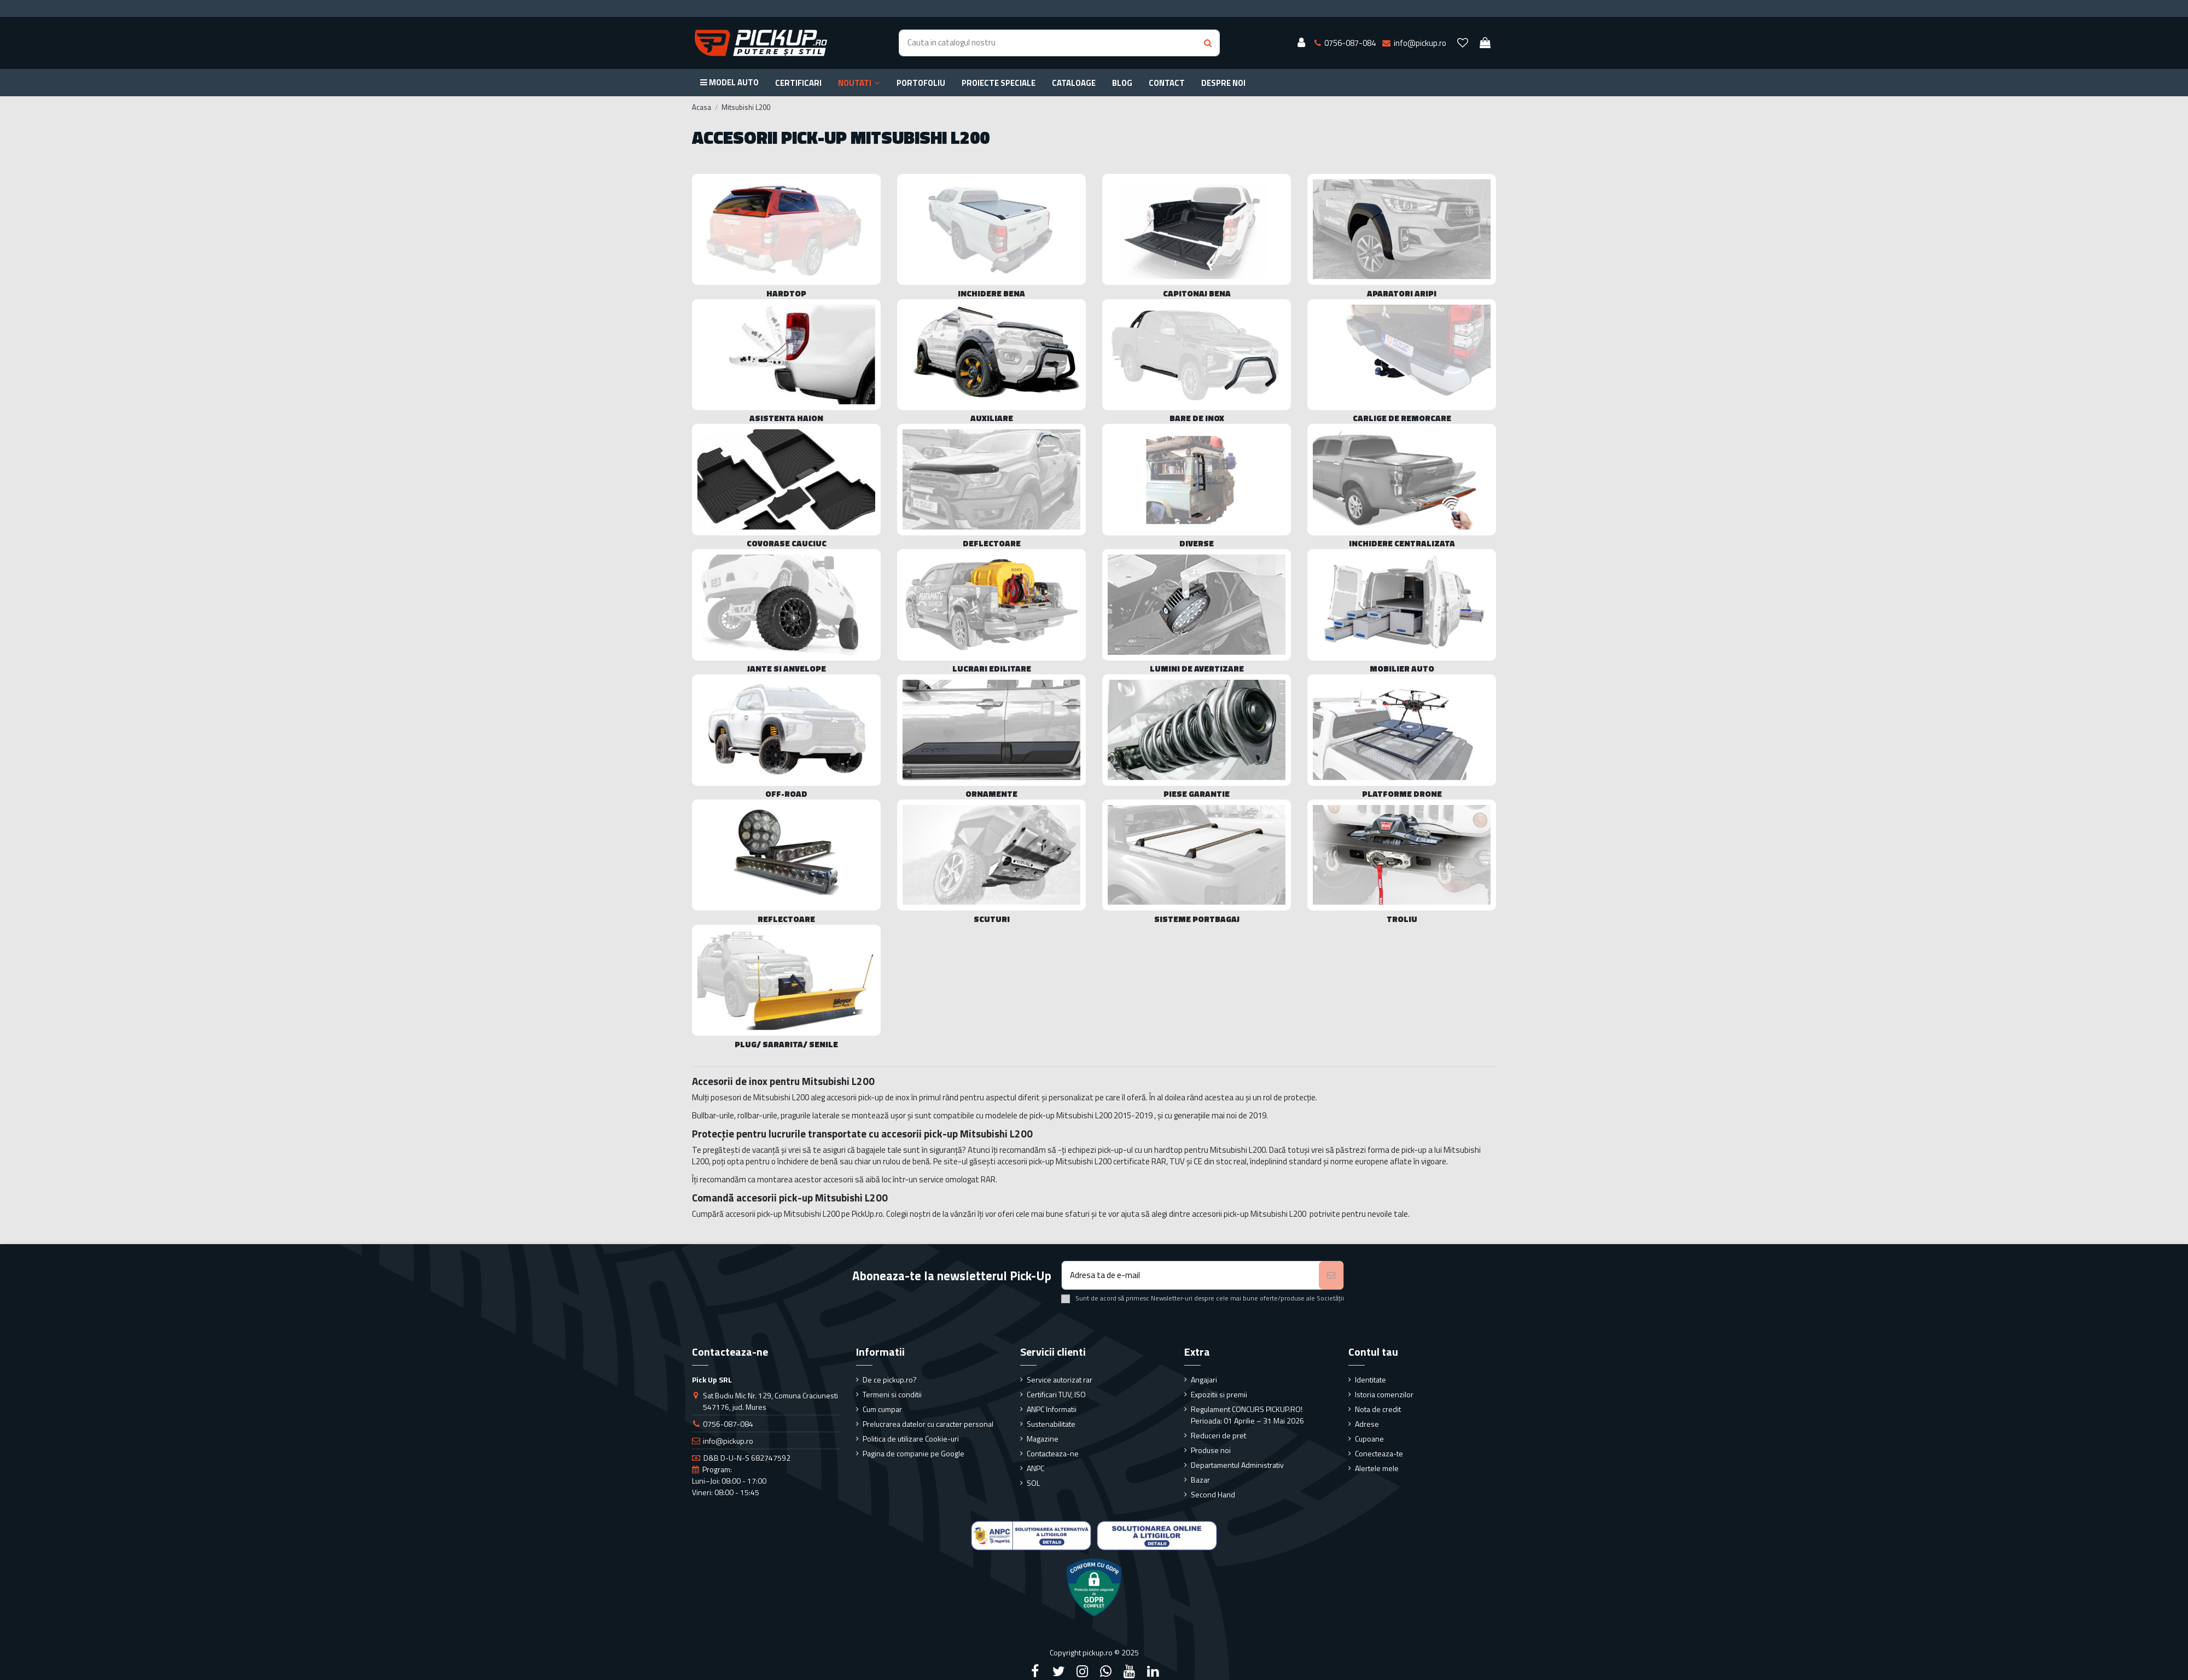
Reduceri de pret (1218, 1435)
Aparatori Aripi (1401, 293)
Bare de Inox (1196, 418)
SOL (1033, 1483)
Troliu (1402, 919)
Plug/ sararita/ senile (786, 1044)
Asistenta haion (786, 418)
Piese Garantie (1196, 794)
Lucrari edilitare (991, 668)
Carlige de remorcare (1402, 418)
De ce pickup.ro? (890, 1379)
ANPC (1035, 1468)
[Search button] (1208, 43)
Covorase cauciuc (787, 543)
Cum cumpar (882, 1409)
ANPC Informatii (1051, 1409)
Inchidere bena (991, 293)
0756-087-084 (728, 1424)
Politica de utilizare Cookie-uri (911, 1438)
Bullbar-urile (713, 1115)
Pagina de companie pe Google (913, 1453)
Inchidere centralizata (1402, 543)
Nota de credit (1378, 1409)
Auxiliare (991, 418)
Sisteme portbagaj (1197, 919)
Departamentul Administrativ (1237, 1465)
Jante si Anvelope (786, 668)
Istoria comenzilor (1384, 1394)
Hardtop (786, 293)
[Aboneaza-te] (1331, 1275)
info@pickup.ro (728, 1440)
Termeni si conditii (892, 1394)
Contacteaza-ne (1053, 1453)
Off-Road (786, 794)
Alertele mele (1377, 1468)
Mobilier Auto (1402, 668)
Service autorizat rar (1059, 1379)
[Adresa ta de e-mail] (1190, 1275)
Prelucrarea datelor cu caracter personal (928, 1424)
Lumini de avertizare (1197, 668)
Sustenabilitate (1051, 1424)
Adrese (1367, 1424)
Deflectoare (992, 543)
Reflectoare (786, 919)
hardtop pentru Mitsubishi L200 (1210, 1150)
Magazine (1042, 1438)
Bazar (1200, 1479)
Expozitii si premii (1219, 1394)
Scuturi (992, 919)
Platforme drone (1402, 794)
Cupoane (1369, 1438)
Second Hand (1213, 1494)
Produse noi (1211, 1450)
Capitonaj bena (1197, 293)
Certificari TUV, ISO (1056, 1394)
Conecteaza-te (1379, 1453)
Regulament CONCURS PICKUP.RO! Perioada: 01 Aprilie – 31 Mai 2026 (1247, 1414)
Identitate (1370, 1379)
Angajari (1204, 1379)
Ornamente (991, 794)
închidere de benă (807, 1161)
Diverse (1196, 543)
